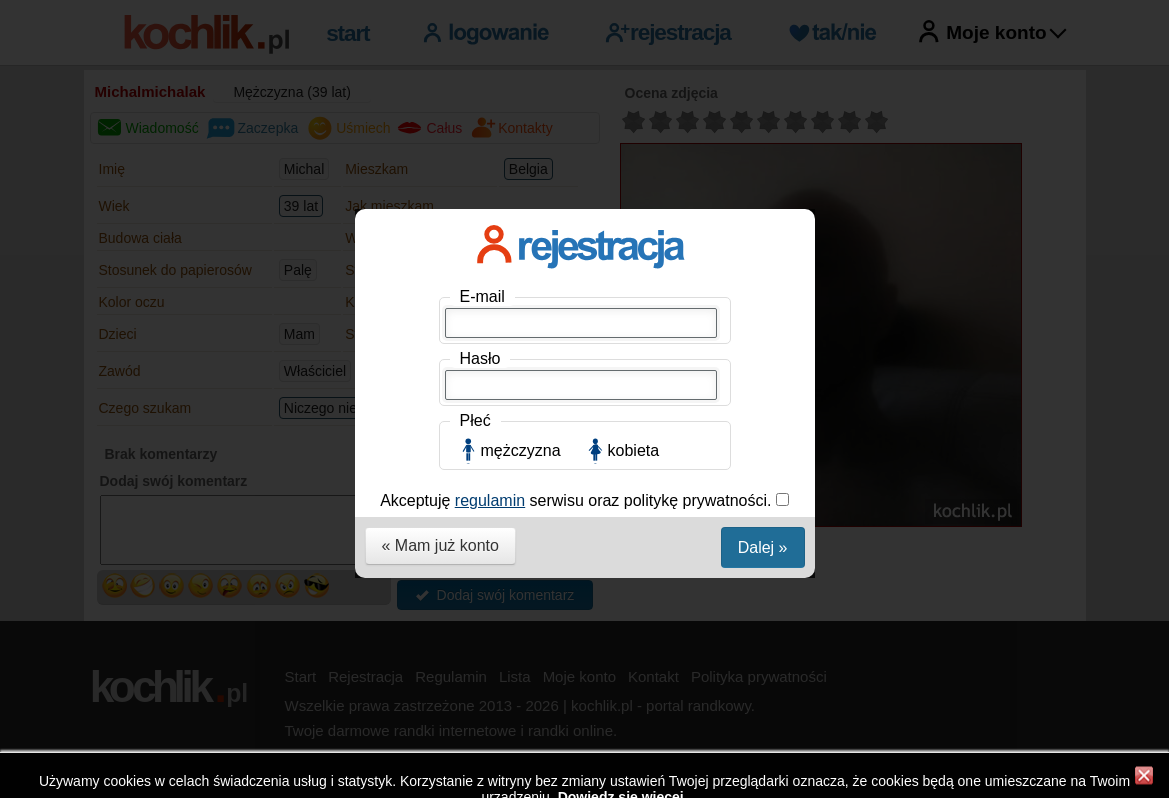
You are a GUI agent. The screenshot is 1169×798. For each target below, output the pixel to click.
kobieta (634, 450)
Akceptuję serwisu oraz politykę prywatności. (578, 500)
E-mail (482, 296)
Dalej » (763, 547)
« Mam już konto (440, 545)
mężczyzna (521, 450)
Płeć (475, 420)
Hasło (480, 358)
